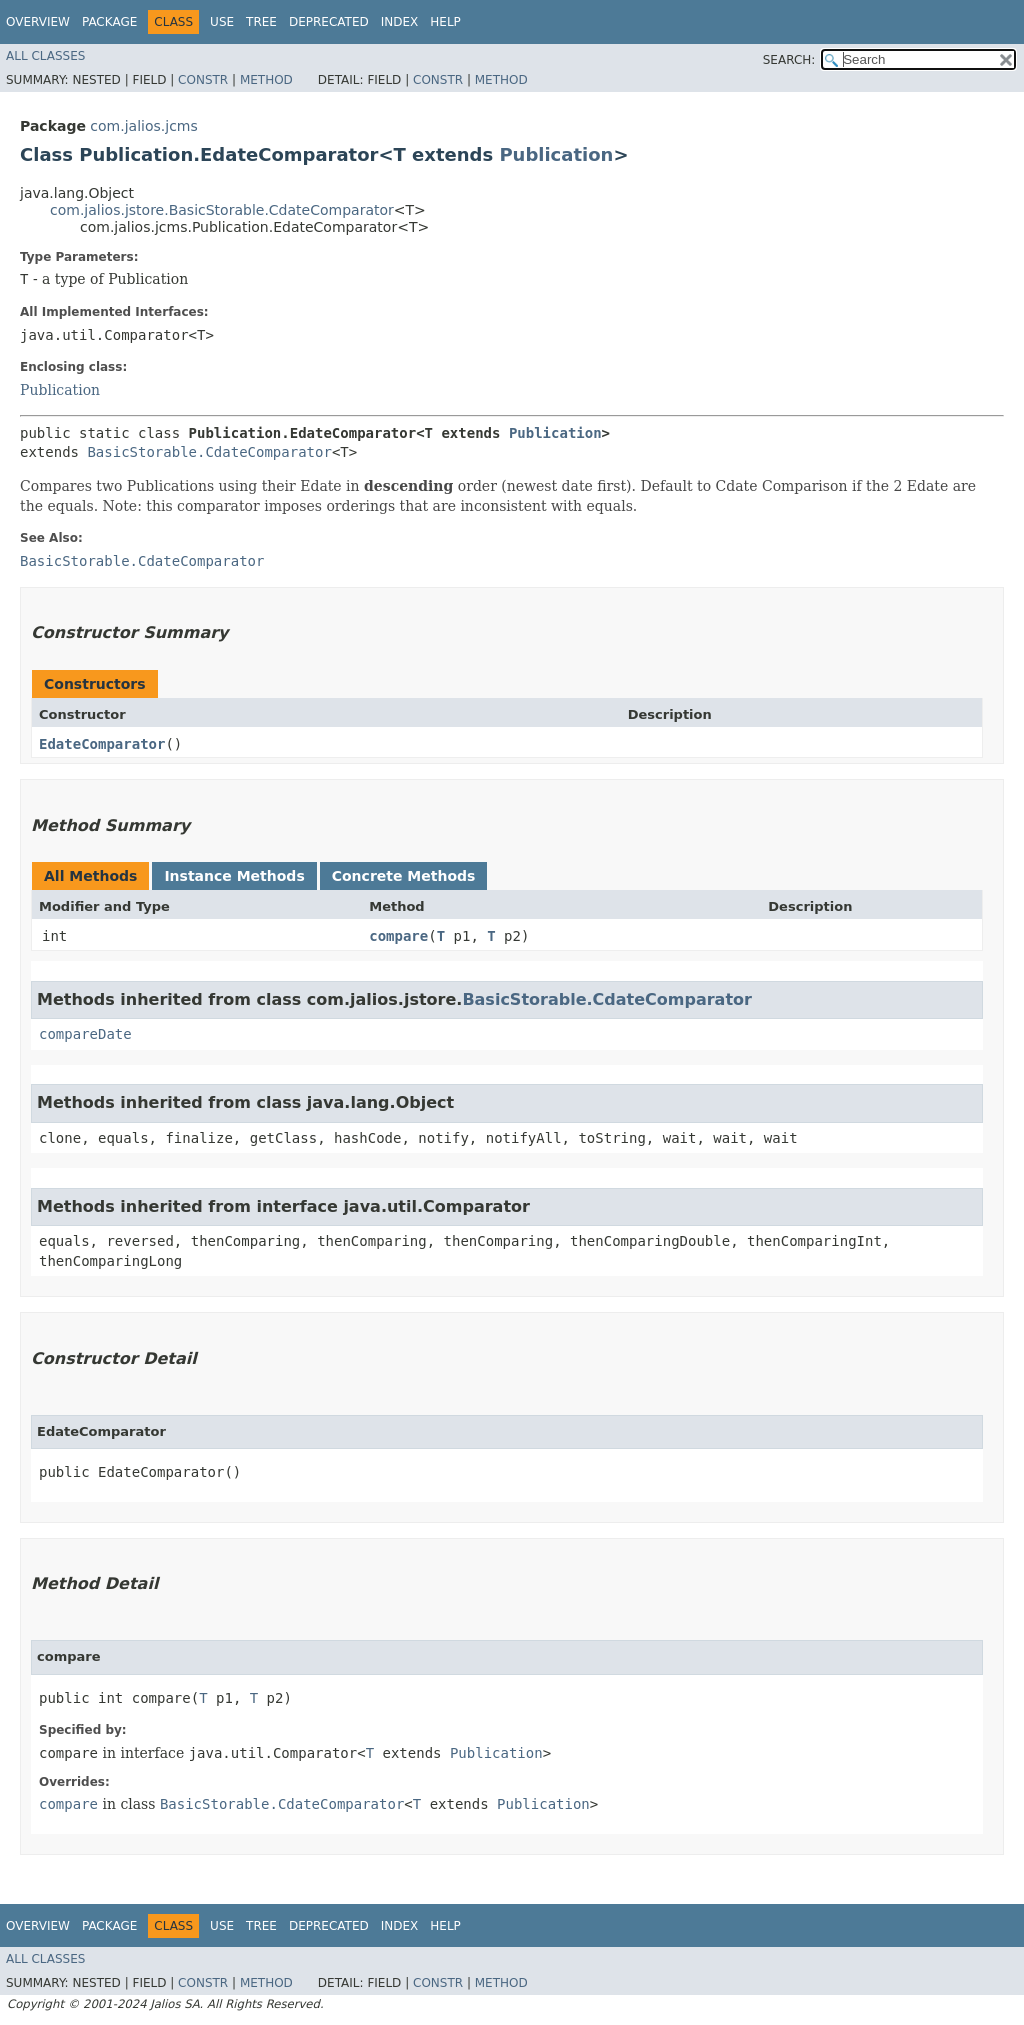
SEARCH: (789, 60)
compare (398, 936)
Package (109, 22)
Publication (556, 154)
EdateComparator (102, 744)
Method (266, 80)
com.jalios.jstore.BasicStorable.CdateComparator (222, 210)
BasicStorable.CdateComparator (209, 452)
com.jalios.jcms (143, 126)
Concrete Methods (404, 876)
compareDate (85, 1034)
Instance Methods (234, 876)
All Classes (45, 56)
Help (445, 22)
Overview (38, 22)
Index (400, 22)
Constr (203, 80)
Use (222, 22)
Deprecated (329, 22)
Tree (261, 22)
